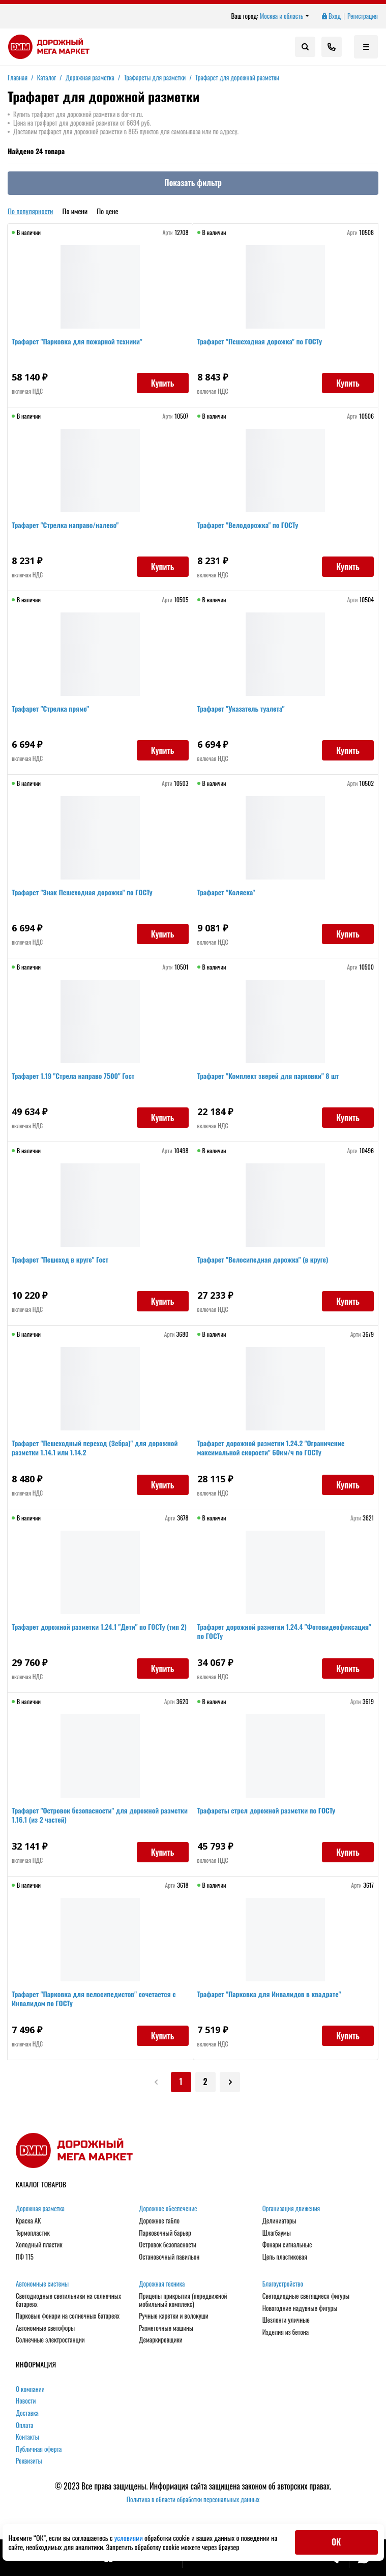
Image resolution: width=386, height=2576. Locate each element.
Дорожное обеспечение (168, 2209)
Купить (158, 387)
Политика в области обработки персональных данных (193, 2499)
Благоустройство (282, 2284)
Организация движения (291, 2209)
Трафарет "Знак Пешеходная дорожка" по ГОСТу (86, 896)
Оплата (24, 2425)
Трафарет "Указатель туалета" (245, 712)
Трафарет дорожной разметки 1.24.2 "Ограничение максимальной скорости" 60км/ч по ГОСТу (275, 1451)
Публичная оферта (39, 2449)
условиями (129, 2537)
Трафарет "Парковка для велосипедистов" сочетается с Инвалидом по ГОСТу (98, 2002)
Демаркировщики (160, 2340)
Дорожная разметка (40, 2209)
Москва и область (284, 16)
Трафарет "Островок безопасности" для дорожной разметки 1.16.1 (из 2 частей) (89, 1819)
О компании (30, 2389)
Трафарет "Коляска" (230, 896)
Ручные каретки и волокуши (173, 2316)
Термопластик (33, 2233)
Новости (26, 2401)
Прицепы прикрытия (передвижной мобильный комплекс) (183, 2300)
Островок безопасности (167, 2245)
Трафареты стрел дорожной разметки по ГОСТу (270, 1814)
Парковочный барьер (165, 2233)
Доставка (27, 2413)
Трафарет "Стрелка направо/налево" (69, 528)
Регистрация (362, 16)
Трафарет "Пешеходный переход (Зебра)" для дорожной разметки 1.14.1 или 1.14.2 (99, 1451)
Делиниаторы (279, 2221)
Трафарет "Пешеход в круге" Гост (64, 1263)
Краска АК (28, 2221)
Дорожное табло (159, 2221)
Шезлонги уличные (286, 2320)
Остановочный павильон (169, 2257)
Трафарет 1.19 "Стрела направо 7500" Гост (77, 1079)
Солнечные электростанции (50, 2340)
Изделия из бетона (285, 2332)
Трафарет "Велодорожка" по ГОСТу (252, 528)
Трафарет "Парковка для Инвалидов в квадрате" (273, 1998)
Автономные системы (42, 2284)
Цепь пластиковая (284, 2257)
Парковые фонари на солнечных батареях (68, 2316)
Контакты (27, 2437)
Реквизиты (29, 2461)
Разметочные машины (166, 2328)
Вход (330, 16)
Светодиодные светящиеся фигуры (306, 2296)
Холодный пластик (39, 2245)
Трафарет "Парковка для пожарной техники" (81, 345)
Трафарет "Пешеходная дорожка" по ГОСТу (263, 345)
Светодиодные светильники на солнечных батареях (68, 2300)
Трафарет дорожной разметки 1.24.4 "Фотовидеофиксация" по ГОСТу (254, 1635)
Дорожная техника (162, 2284)
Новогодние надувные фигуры (300, 2308)
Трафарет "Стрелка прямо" (54, 712)
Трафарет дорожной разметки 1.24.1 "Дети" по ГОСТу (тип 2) (99, 1635)
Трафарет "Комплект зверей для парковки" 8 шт (272, 1079)
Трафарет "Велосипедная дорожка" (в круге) (267, 1263)
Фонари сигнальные (287, 2245)
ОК (336, 2542)
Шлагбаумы (276, 2233)
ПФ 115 (25, 2257)
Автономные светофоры (45, 2328)
